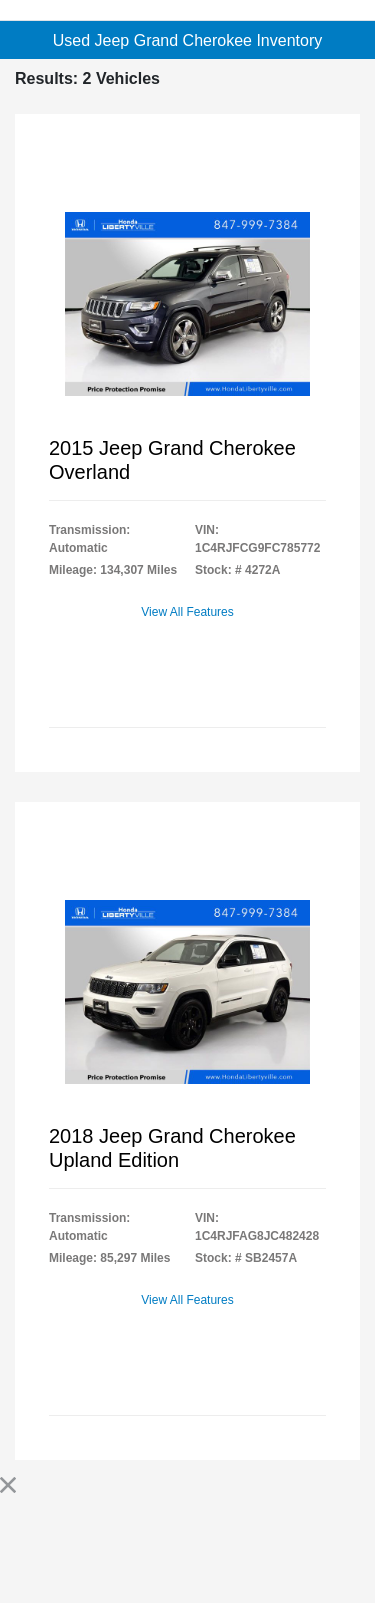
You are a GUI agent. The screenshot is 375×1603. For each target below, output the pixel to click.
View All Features (187, 612)
